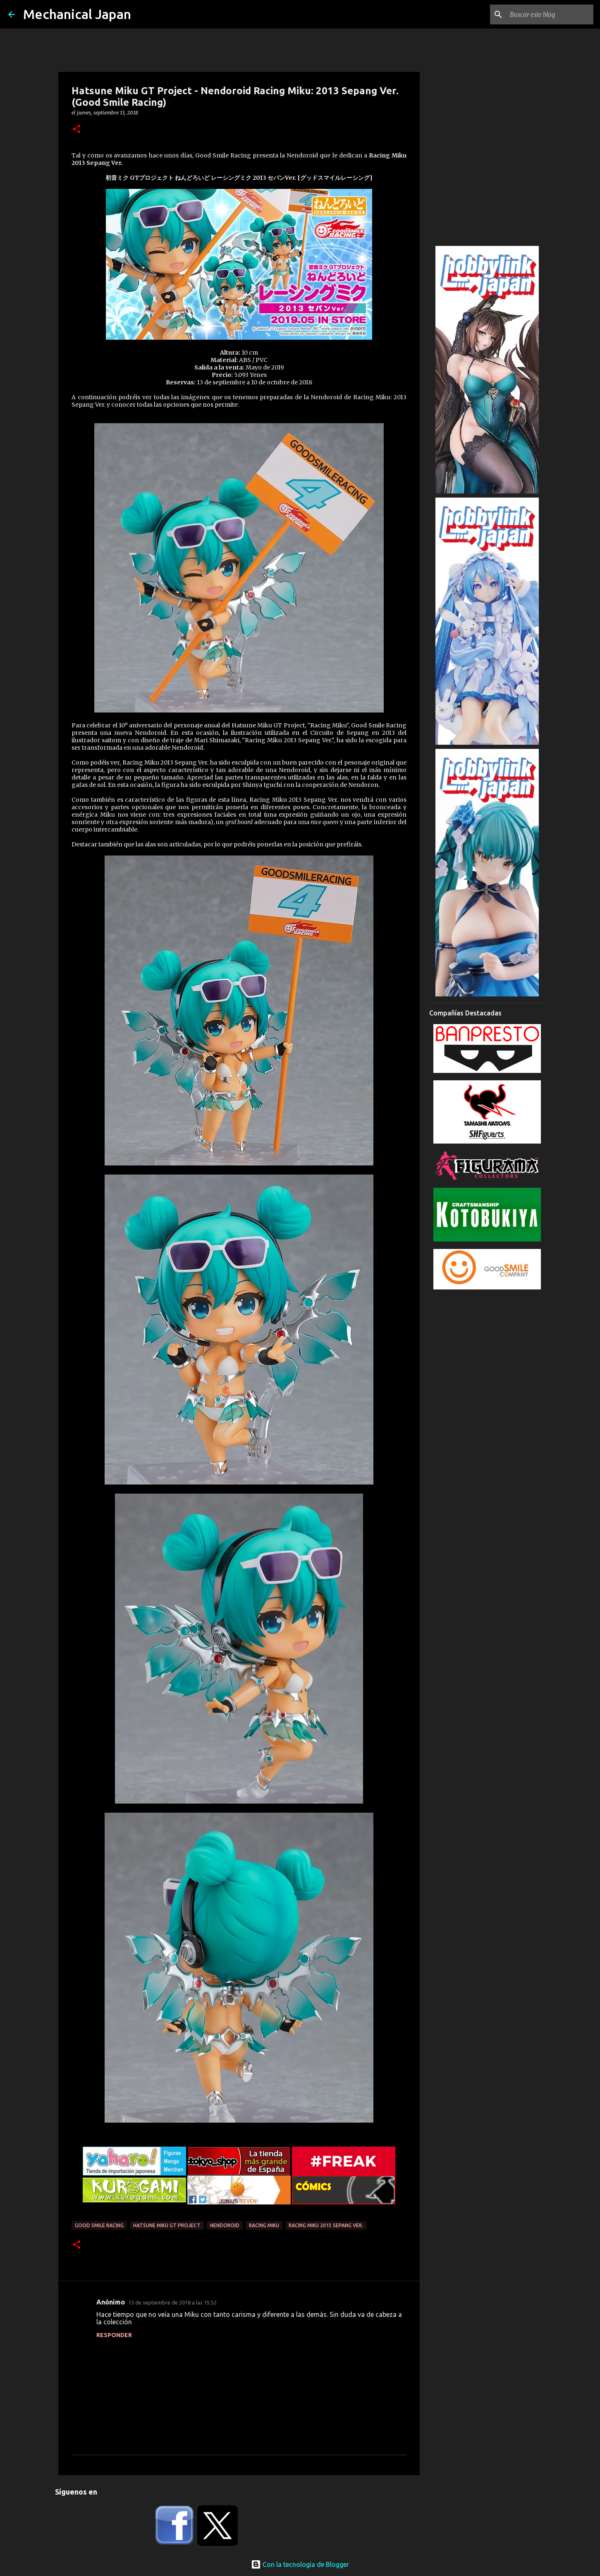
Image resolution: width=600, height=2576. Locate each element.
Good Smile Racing (99, 2225)
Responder (114, 2335)
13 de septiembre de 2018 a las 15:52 (172, 2302)
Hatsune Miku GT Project (167, 2225)
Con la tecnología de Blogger (300, 2564)
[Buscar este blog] (550, 14)
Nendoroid (224, 2225)
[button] (76, 129)
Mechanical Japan (77, 14)
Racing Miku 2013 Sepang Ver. (326, 2225)
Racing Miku (264, 2225)
